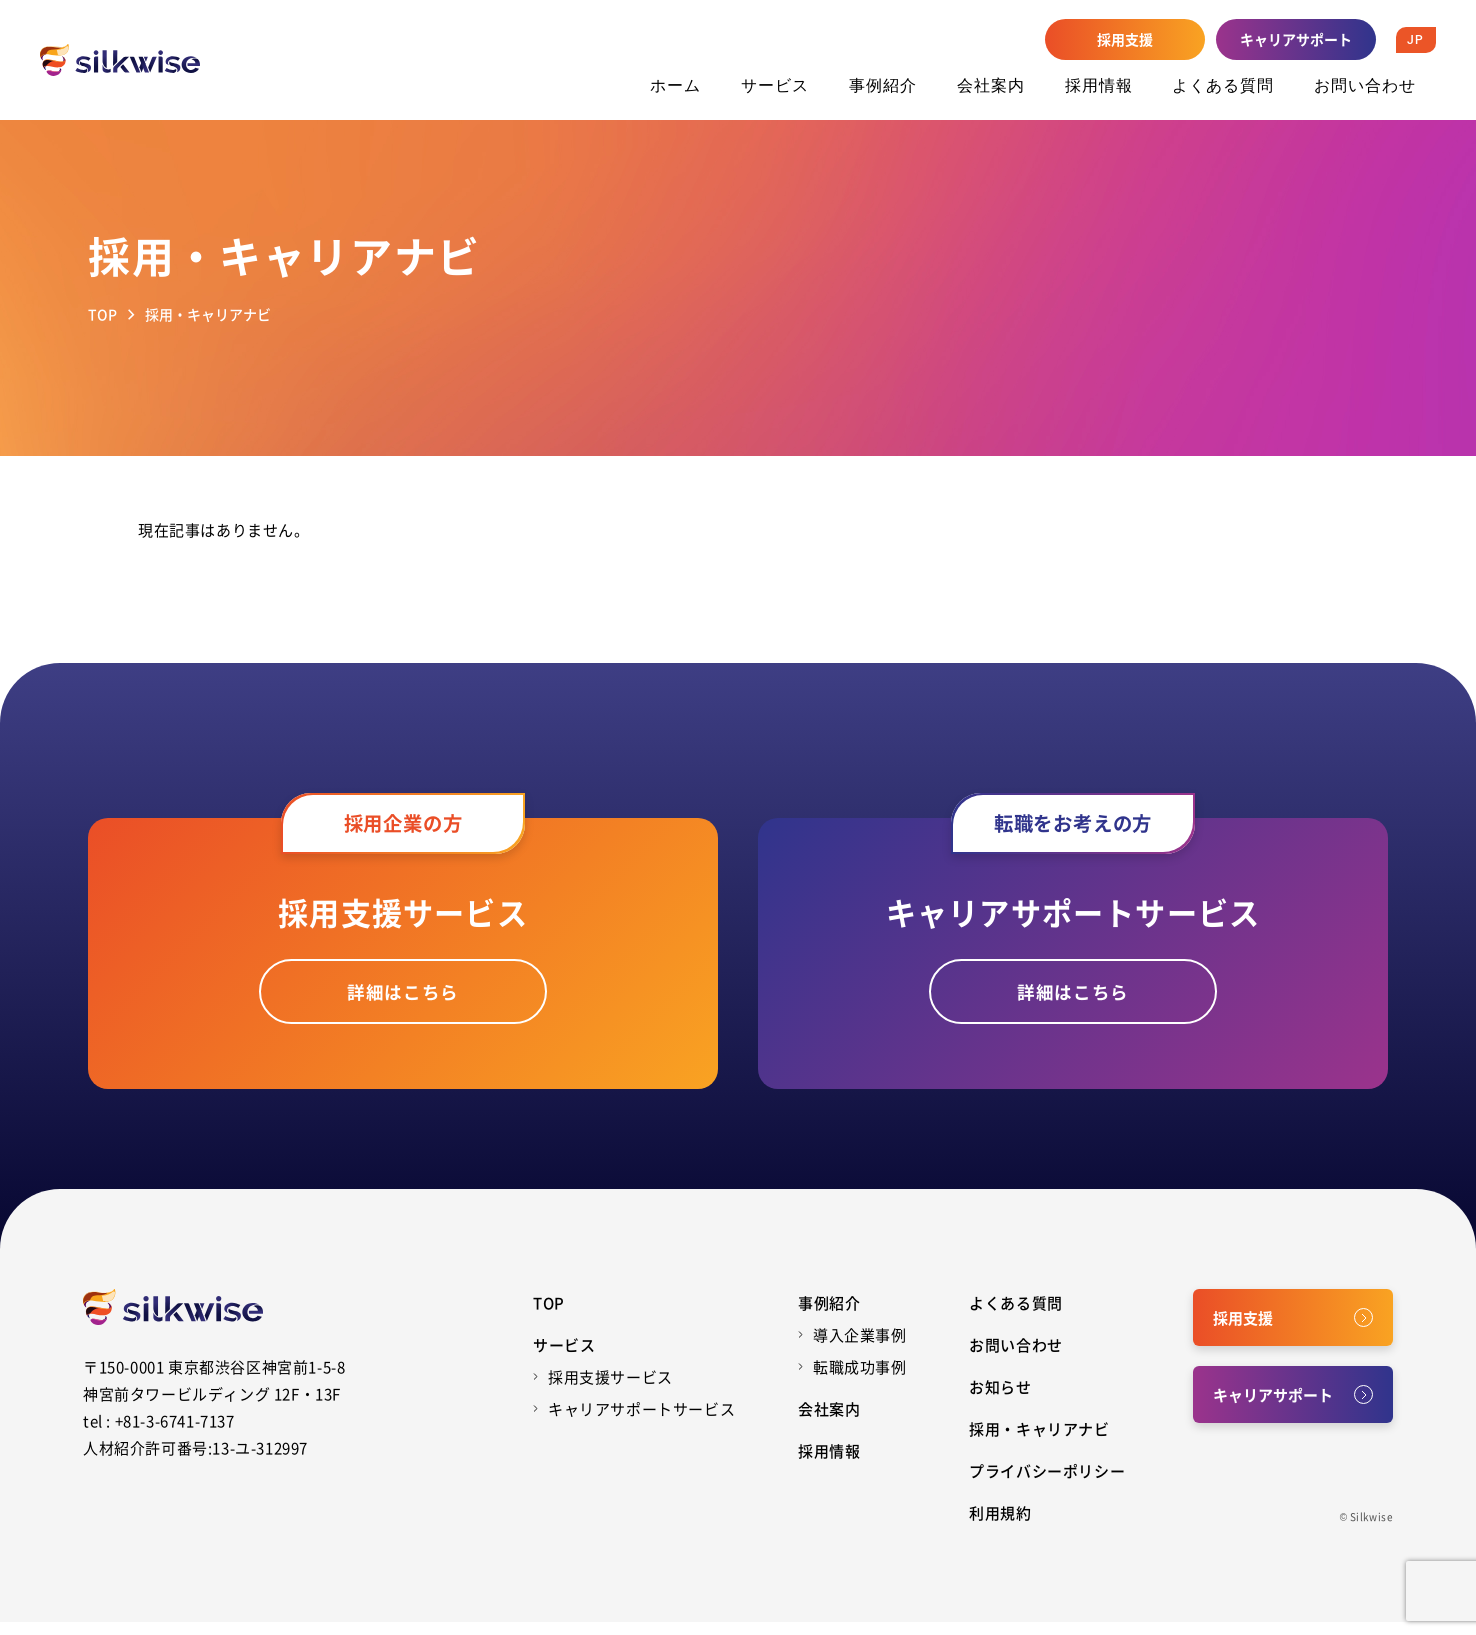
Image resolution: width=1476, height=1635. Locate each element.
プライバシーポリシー (1047, 1483)
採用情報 (1099, 85)
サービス (775, 85)
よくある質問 (1223, 85)
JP (1415, 40)
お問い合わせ (1365, 85)
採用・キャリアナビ (1039, 1441)
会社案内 (991, 85)
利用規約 (1000, 1525)
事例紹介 (883, 85)
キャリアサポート (1296, 39)
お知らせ (1000, 1399)
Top (549, 1315)
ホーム (675, 85)
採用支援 (1125, 39)
